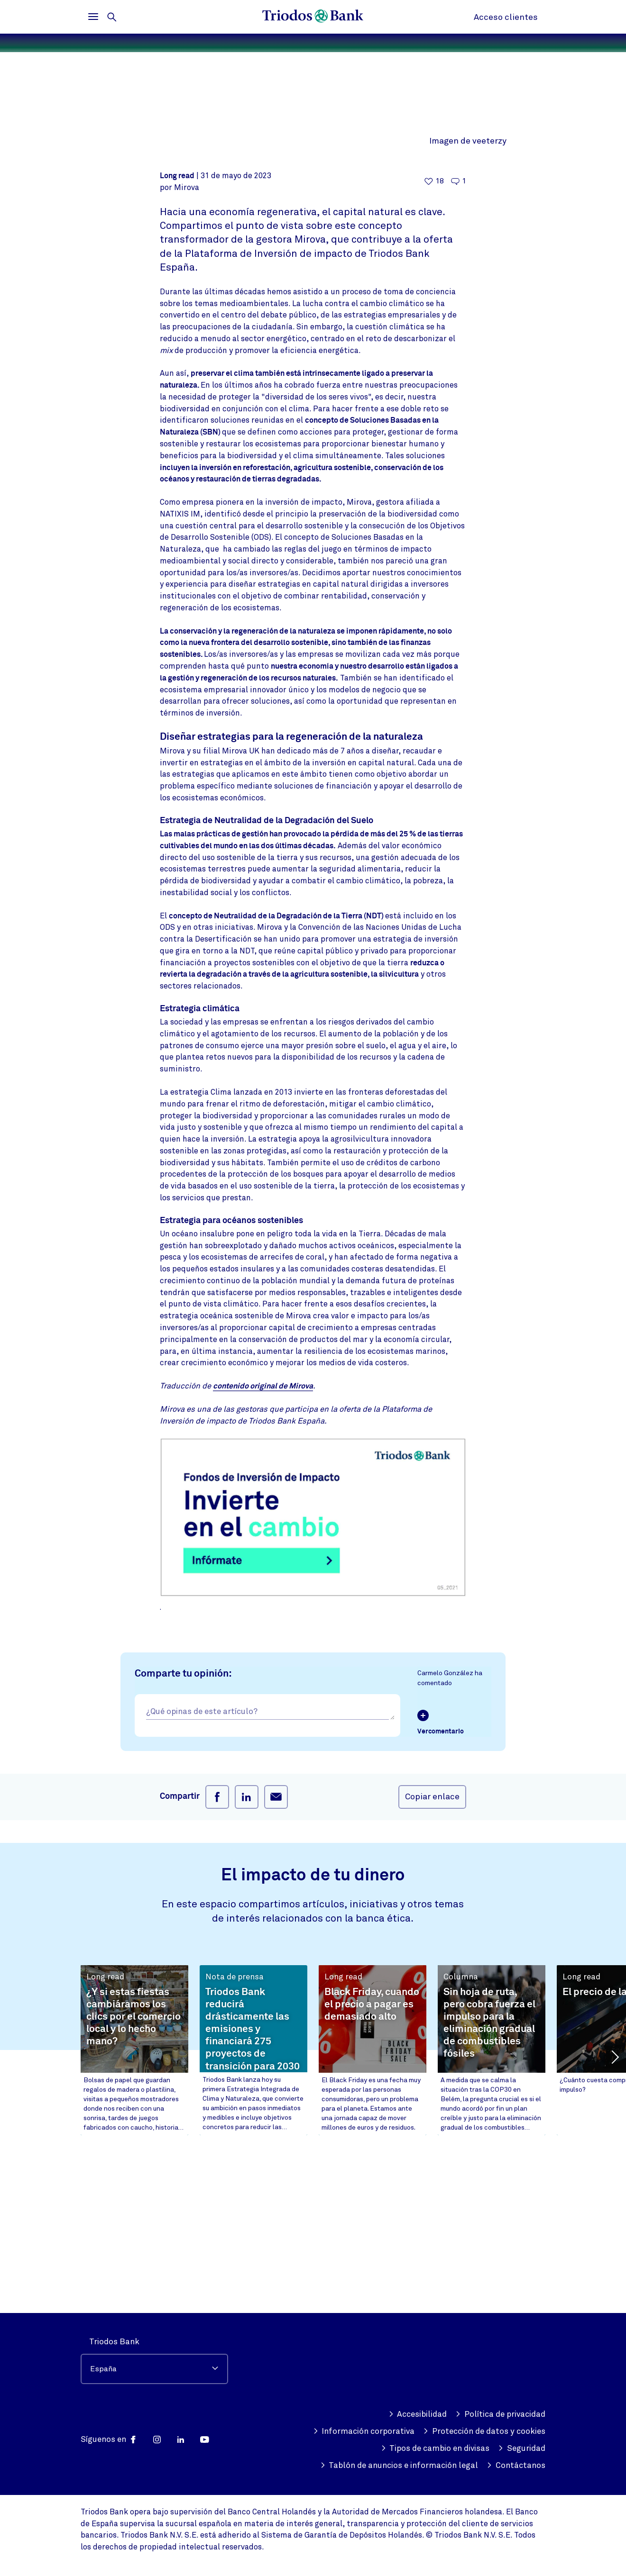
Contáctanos (516, 2465)
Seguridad (521, 2448)
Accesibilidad (417, 2414)
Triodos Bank (114, 2342)
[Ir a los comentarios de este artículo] (458, 336)
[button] (614, 2211)
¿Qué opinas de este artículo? (202, 1866)
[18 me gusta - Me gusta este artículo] (434, 336)
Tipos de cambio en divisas (435, 2448)
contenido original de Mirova (263, 1541)
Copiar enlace (432, 1951)
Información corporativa (364, 2431)
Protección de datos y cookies (484, 2431)
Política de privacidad (500, 2414)
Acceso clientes (506, 17)
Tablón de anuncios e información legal (399, 2465)
